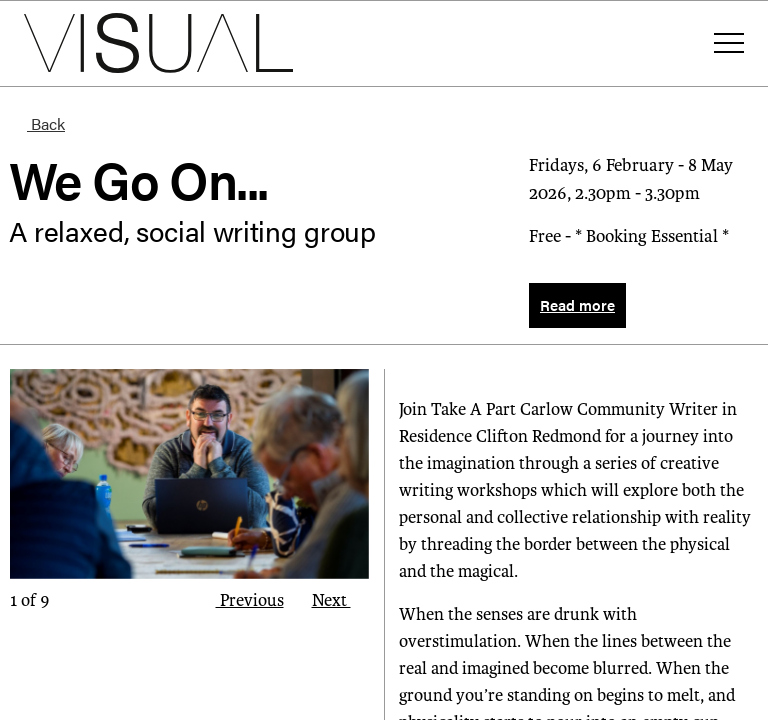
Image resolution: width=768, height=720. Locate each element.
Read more (577, 304)
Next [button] (341, 600)
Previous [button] (240, 600)
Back (37, 123)
